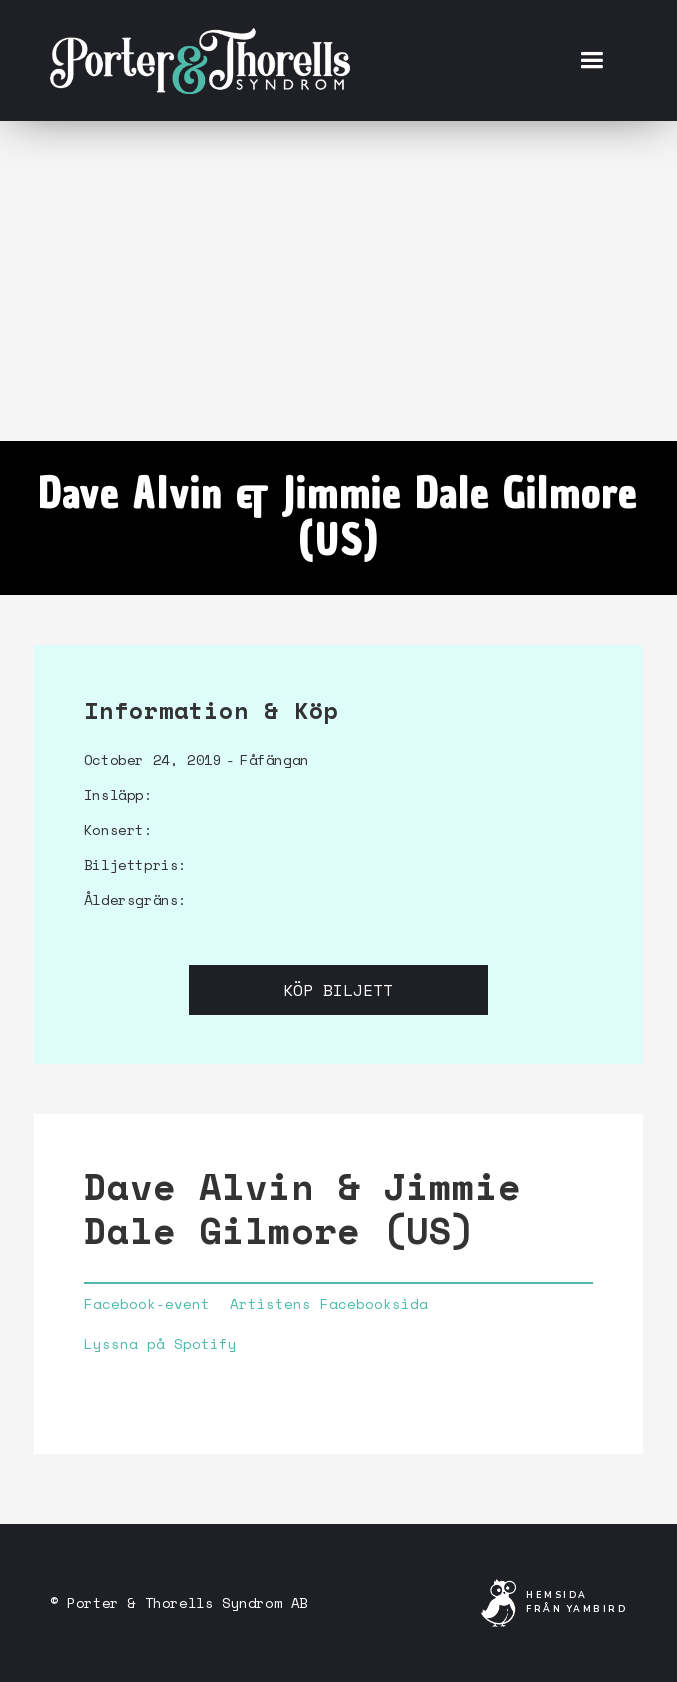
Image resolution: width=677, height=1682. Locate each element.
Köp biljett (338, 990)
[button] (591, 60)
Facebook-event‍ (147, 1304)
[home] (200, 60)
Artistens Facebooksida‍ (329, 1304)
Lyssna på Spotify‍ (160, 1344)
